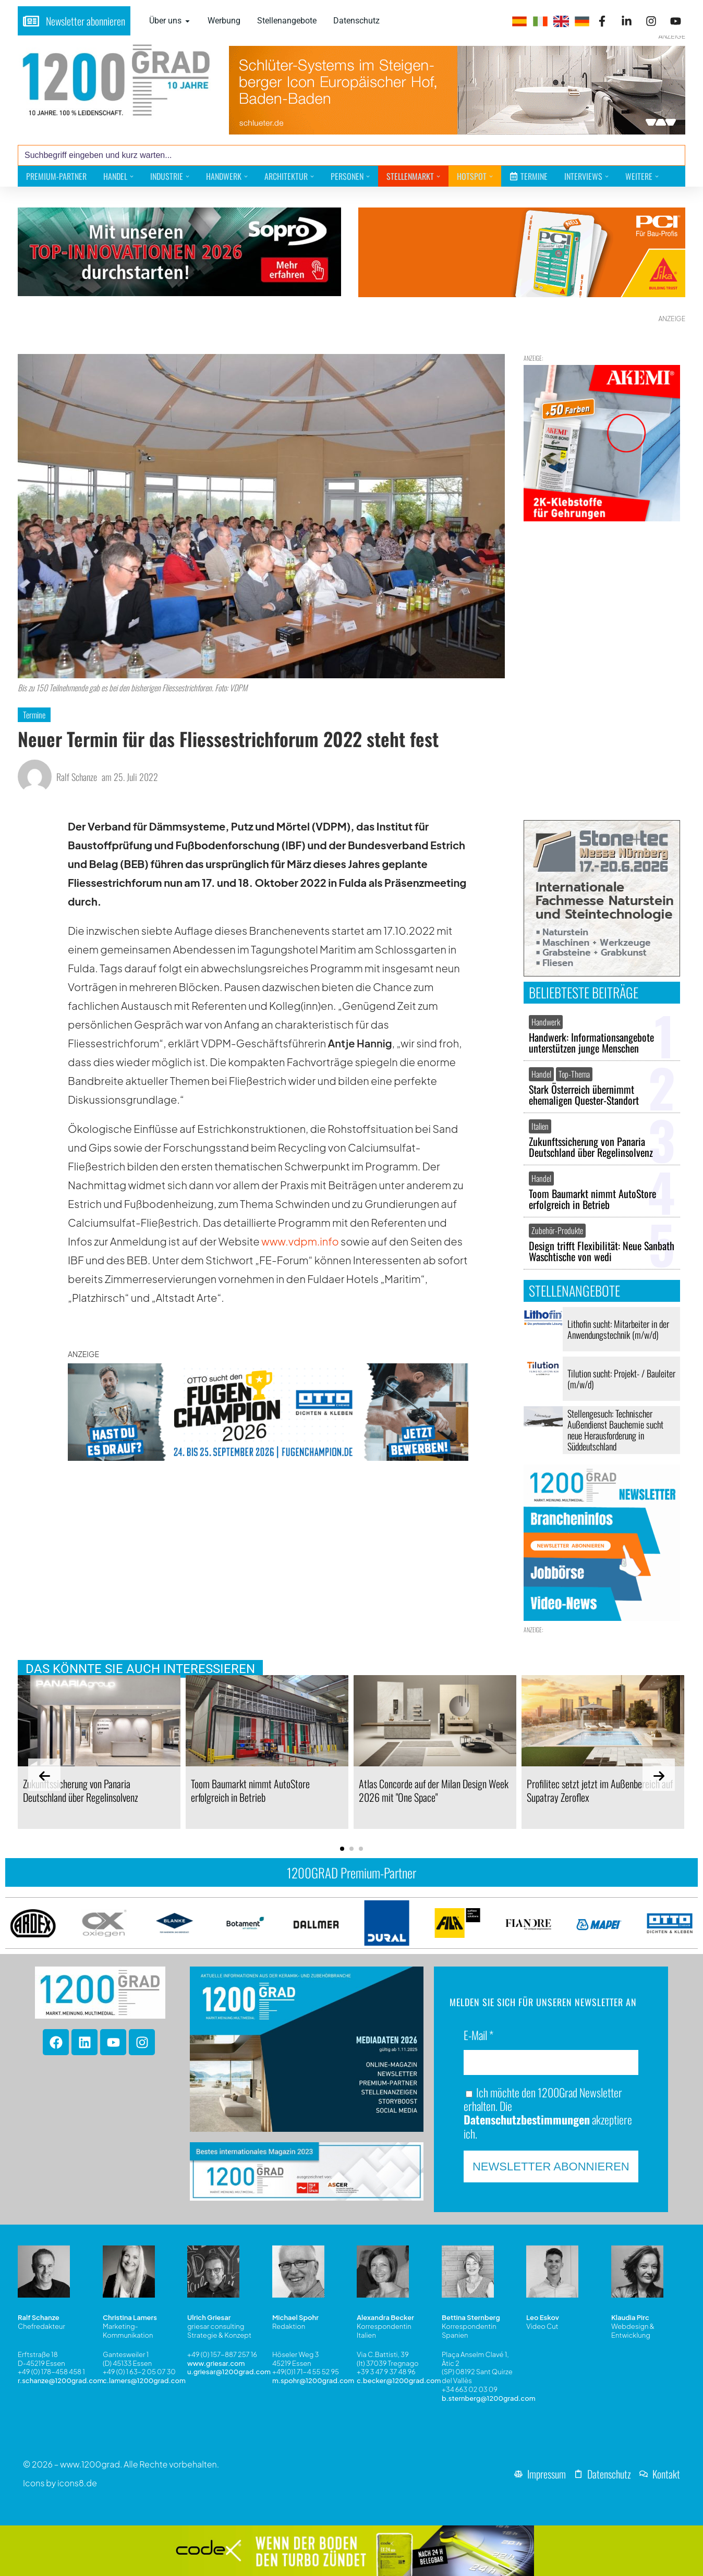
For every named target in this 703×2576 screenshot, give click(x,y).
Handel (541, 1074)
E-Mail (478, 2035)
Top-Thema (574, 1074)
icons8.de (77, 2482)
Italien (540, 1126)
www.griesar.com (216, 2363)
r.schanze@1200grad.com (60, 2381)
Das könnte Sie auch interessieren (140, 1669)
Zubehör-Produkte (557, 1230)
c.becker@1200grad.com (399, 2381)
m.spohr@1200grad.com (313, 2381)
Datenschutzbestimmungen (527, 2119)
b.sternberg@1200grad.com (489, 2399)
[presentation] (44, 1775)
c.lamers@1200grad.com (144, 2381)
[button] (342, 1849)
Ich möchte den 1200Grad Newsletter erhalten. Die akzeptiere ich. (548, 2113)
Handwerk (545, 1022)
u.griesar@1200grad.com (229, 2372)
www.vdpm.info (300, 1241)
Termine (34, 715)
